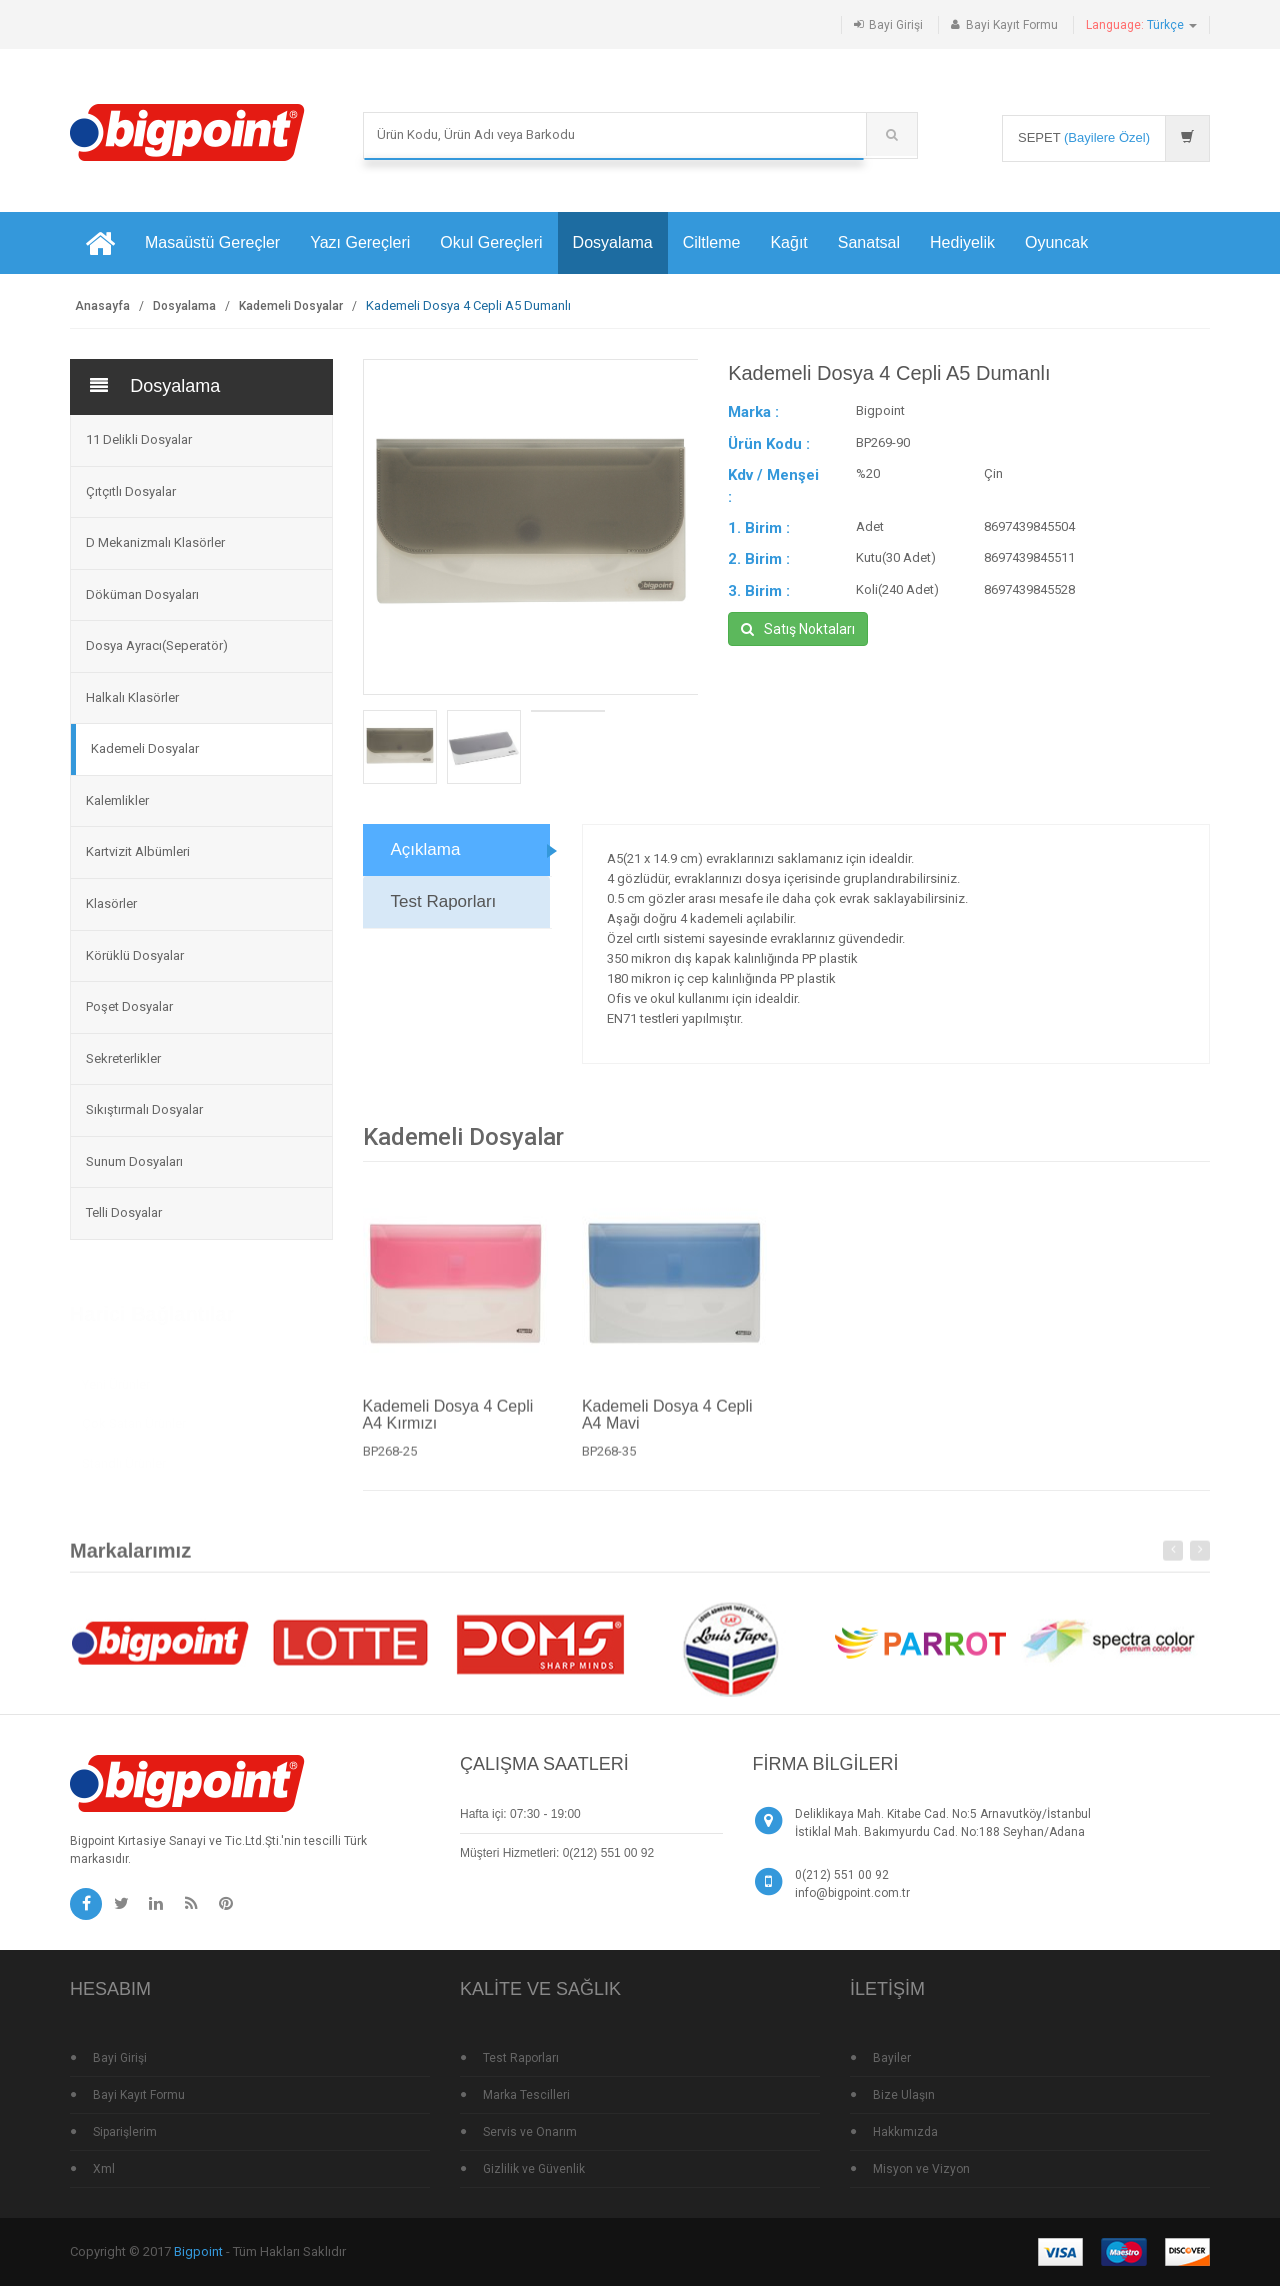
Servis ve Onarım (530, 2132)
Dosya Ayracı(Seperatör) (157, 645)
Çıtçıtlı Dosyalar (131, 491)
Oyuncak (1056, 242)
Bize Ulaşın (904, 2095)
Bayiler (892, 2058)
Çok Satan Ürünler (134, 1416)
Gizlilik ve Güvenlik (534, 2169)
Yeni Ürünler (116, 1377)
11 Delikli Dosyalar (139, 439)
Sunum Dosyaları (134, 1161)
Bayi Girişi (896, 25)
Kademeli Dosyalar (291, 306)
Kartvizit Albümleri (138, 851)
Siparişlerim (125, 2132)
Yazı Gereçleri (360, 242)
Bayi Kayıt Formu (1012, 25)
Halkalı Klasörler (132, 697)
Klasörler (111, 903)
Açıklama (426, 849)
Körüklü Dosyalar (135, 955)
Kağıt (788, 242)
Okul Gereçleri (491, 242)
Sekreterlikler (123, 1058)
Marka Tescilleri (526, 2095)
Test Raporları (444, 901)
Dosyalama (613, 242)
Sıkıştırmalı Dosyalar (144, 1109)
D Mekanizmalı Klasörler (155, 542)
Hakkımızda (905, 2132)
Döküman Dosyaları (142, 594)
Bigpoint (198, 2251)
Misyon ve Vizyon (921, 2169)
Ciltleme (712, 242)
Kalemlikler (117, 800)
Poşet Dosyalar (129, 1006)
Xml (104, 2169)
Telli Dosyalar (124, 1212)
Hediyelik (962, 242)
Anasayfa (102, 306)
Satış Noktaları (798, 629)
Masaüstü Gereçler (212, 242)
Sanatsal (869, 242)
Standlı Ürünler (124, 1456)
